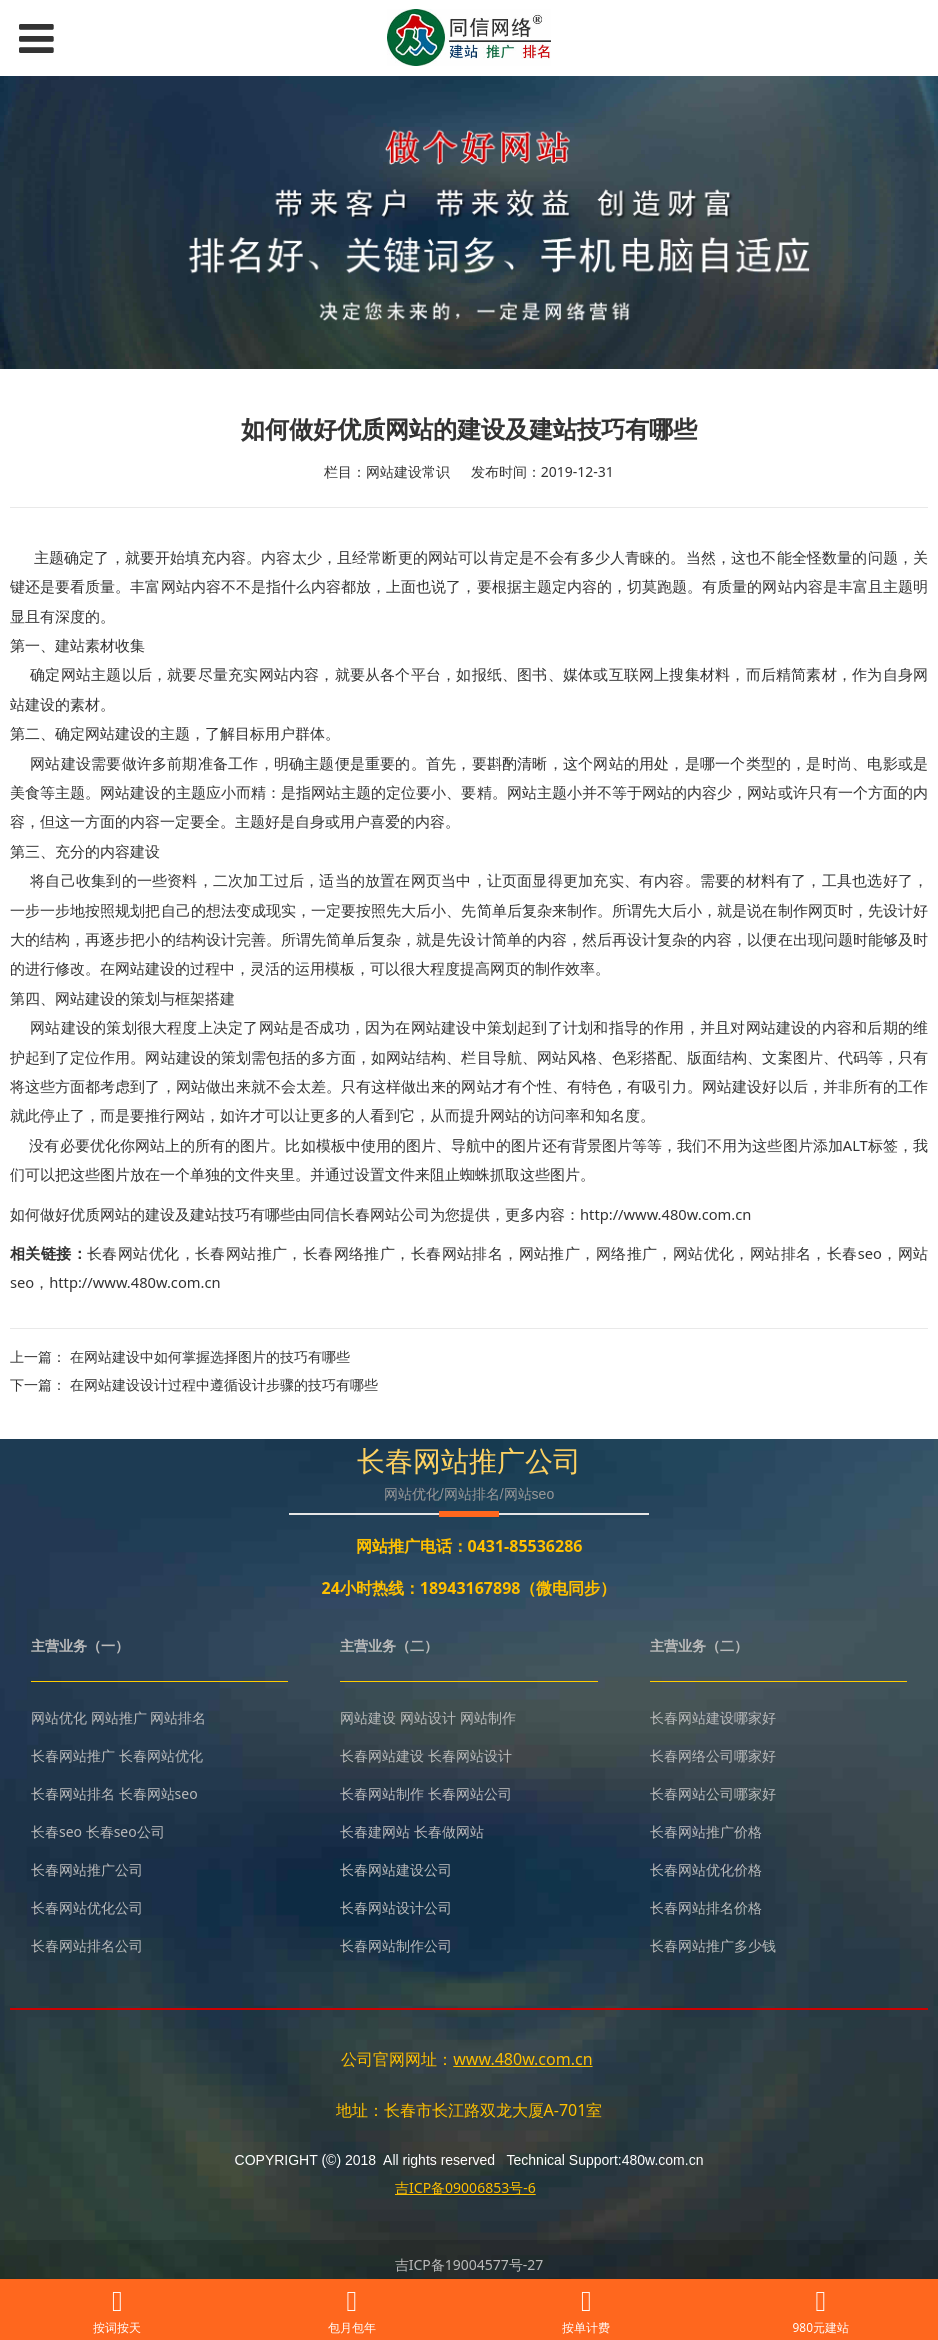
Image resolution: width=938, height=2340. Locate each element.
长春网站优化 (133, 1253)
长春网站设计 (470, 1755)
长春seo (854, 1253)
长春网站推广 (241, 1253)
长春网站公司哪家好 (713, 1793)
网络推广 (627, 1253)
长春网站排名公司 (87, 1945)
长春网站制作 (382, 1793)
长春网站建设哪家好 (713, 1717)
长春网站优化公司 (87, 1907)
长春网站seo (158, 1793)
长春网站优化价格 (706, 1869)
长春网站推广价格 (706, 1831)
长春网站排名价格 (706, 1907)
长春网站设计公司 (396, 1907)
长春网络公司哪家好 (713, 1755)
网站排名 (781, 1253)
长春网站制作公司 (396, 1945)
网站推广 (550, 1253)
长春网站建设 (382, 1755)
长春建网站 (375, 1831)
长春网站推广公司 (87, 1869)
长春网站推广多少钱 (713, 1945)
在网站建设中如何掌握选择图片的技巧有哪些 (210, 1356)
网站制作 (488, 1717)
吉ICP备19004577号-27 (469, 2264)
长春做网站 (449, 1831)
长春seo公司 (125, 1831)
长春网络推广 (349, 1253)
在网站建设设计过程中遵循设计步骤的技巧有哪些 (224, 1384)
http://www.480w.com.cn (134, 1282)
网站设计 (428, 1717)
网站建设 (368, 1717)
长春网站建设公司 (396, 1869)
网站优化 (704, 1253)
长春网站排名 (457, 1253)
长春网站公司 (470, 1793)
